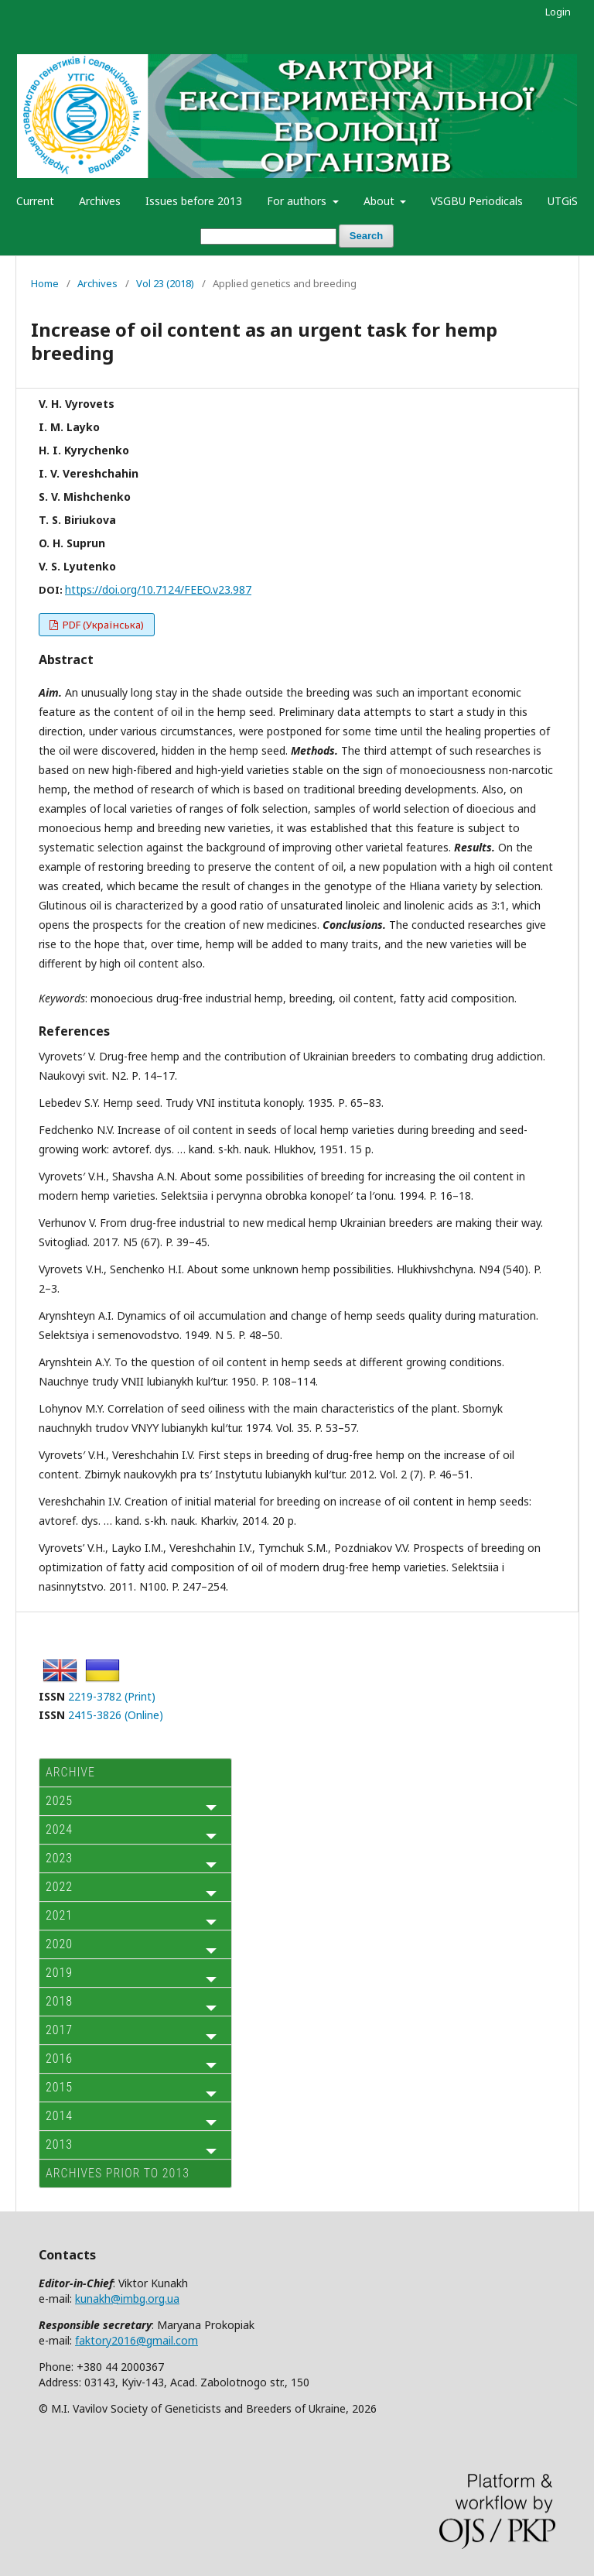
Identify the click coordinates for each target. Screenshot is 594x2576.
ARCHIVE (70, 1772)
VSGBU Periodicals (477, 201)
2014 (59, 2115)
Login (558, 12)
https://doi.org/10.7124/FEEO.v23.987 (158, 589)
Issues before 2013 (193, 201)
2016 (59, 2058)
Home (45, 283)
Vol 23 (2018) (165, 283)
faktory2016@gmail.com (136, 2340)
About (381, 201)
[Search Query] (268, 236)
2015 (59, 2087)
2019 (59, 1972)
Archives (100, 201)
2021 (59, 1915)
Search (366, 236)
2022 (59, 1886)
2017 (59, 2030)
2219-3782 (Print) (111, 1696)
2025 (59, 1800)
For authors (298, 201)
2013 (59, 2144)
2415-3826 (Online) (115, 1715)
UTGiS (563, 201)
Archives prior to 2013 (117, 2173)
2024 (59, 1829)
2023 (59, 1858)
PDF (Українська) (102, 625)
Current (35, 201)
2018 (59, 2001)
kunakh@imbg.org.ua (127, 2298)
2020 (59, 1944)
